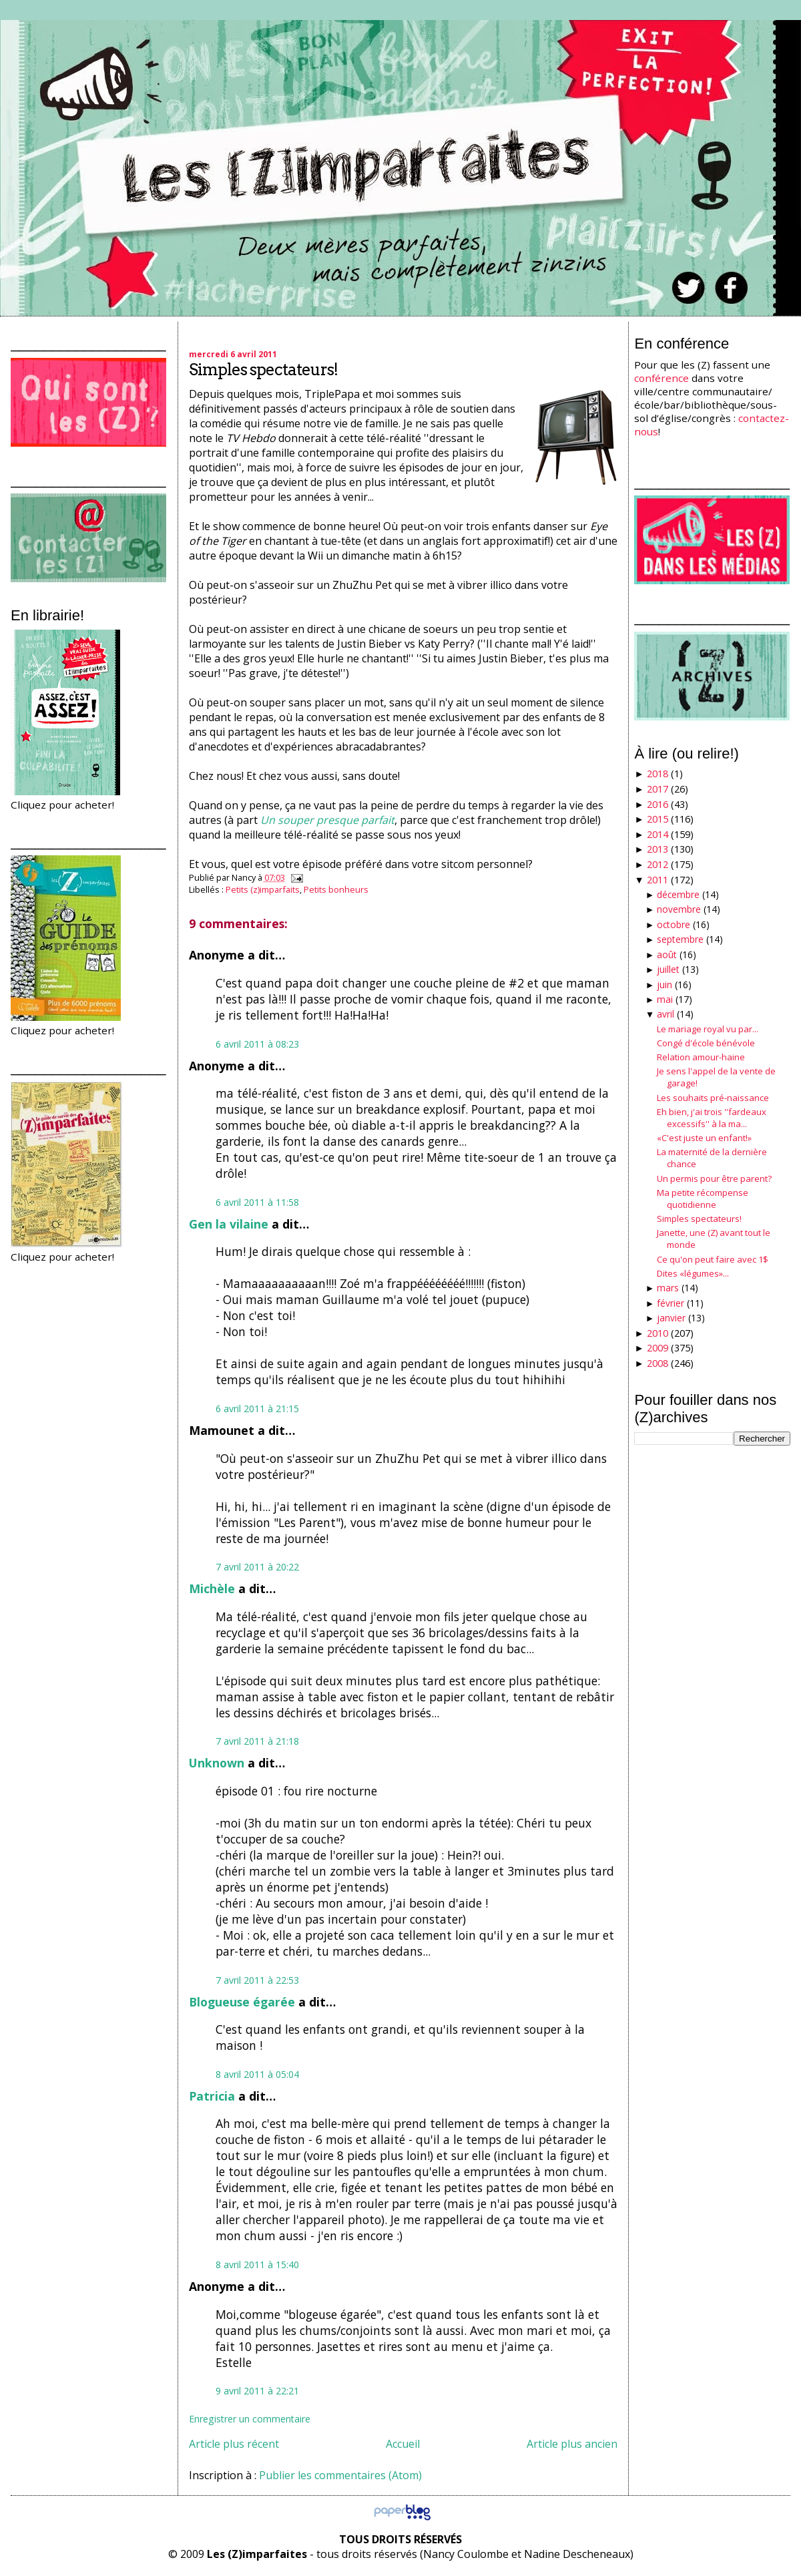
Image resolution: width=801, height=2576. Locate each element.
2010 (657, 1333)
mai (665, 999)
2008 (657, 1363)
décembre (678, 894)
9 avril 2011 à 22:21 (257, 2390)
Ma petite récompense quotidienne (702, 1199)
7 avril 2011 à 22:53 (257, 1980)
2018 (657, 773)
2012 (657, 864)
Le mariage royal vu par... (707, 1029)
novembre (679, 909)
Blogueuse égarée (242, 2002)
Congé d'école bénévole (706, 1043)
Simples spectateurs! (263, 369)
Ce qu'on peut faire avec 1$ (712, 1259)
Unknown (216, 1763)
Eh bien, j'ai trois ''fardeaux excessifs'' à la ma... (711, 1118)
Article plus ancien (572, 2443)
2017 (657, 789)
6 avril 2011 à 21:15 (257, 1408)
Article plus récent (234, 2443)
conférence (661, 378)
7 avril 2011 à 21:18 (257, 1741)
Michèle (212, 1588)
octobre (673, 924)
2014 (657, 834)
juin (664, 984)
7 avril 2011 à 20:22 (257, 1566)
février (670, 1303)
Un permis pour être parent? (714, 1178)
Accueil (403, 2443)
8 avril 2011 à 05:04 (257, 2074)
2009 (657, 1347)
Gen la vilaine (228, 1224)
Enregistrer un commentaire (249, 2418)
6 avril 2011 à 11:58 (257, 1202)
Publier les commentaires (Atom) (340, 2475)
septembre (680, 939)
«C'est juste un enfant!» (704, 1138)
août (667, 954)
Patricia (212, 2096)
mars (668, 1287)
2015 (657, 819)
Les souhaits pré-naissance (713, 1098)
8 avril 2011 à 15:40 (257, 2264)
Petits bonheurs (336, 889)
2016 (657, 804)
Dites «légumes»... (693, 1273)
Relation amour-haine (701, 1057)
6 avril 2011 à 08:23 (257, 1044)
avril (665, 1014)
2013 (657, 849)
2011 (657, 879)
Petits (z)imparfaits (263, 889)
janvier (671, 1317)
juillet (668, 969)
